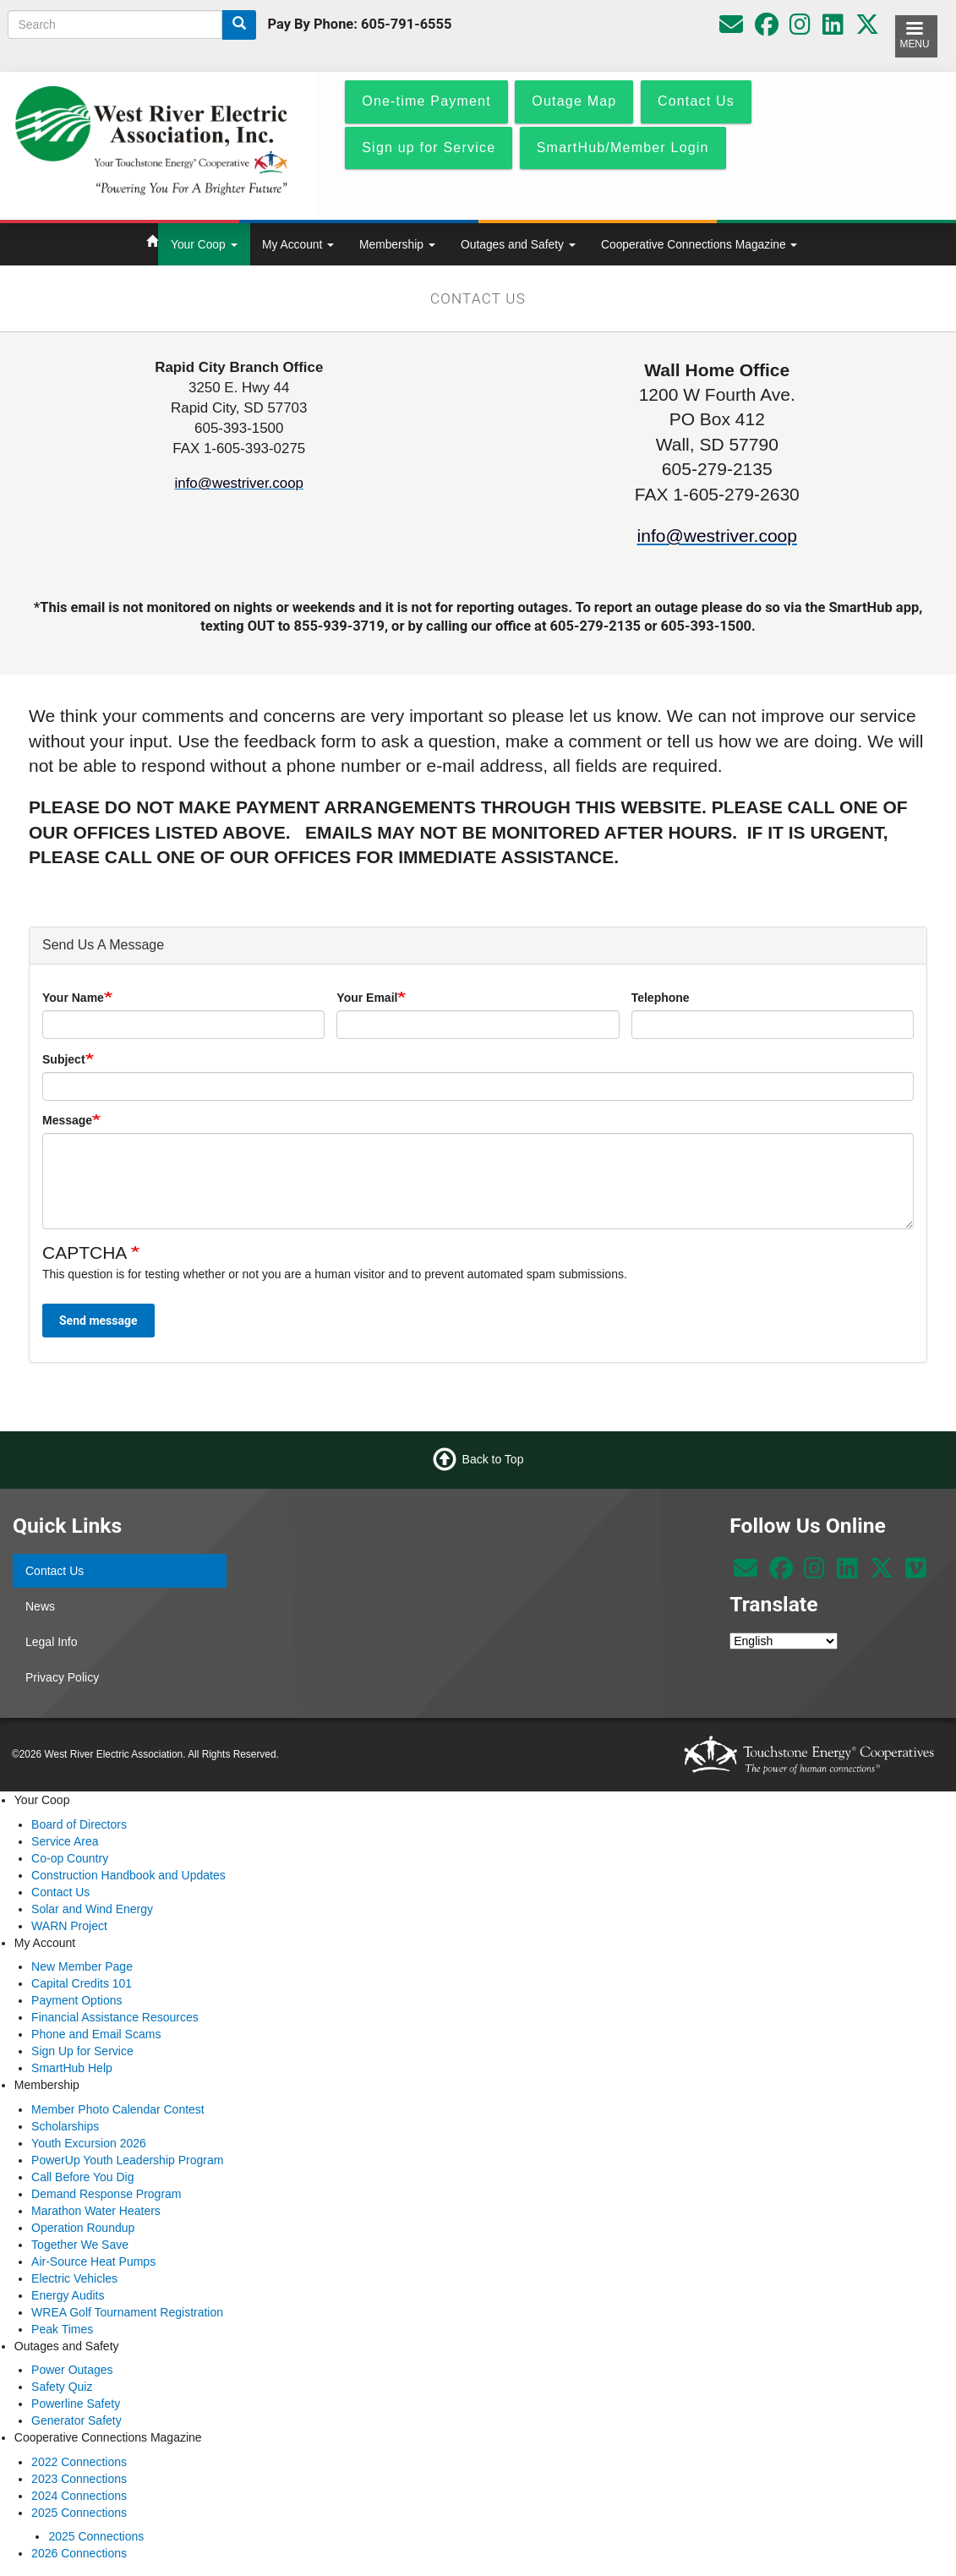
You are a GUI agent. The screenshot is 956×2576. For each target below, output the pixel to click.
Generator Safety (76, 2420)
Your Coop (204, 244)
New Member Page (82, 1966)
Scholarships (65, 2126)
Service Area (64, 1841)
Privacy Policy (62, 1677)
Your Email (366, 997)
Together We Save (79, 2244)
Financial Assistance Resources (115, 2017)
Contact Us (54, 1571)
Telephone (660, 997)
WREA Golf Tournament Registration (127, 2312)
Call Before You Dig (82, 2177)
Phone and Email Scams (96, 2034)
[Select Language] (783, 1641)
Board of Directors (79, 1824)
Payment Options (76, 2000)
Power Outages (72, 2369)
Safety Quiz (61, 2386)
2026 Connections (79, 2553)
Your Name (73, 997)
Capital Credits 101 (81, 1983)
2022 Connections (79, 2462)
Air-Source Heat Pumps (93, 2261)
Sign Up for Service (82, 2051)
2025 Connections (79, 2512)
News (40, 1606)
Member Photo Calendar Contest (118, 2109)
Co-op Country (69, 1858)
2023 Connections (79, 2479)
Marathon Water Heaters (96, 2211)
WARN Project (69, 1926)
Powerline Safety (75, 2403)
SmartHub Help (71, 2068)
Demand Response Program (106, 2194)
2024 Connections (79, 2495)
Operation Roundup (82, 2227)
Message (67, 1120)
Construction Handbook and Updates (128, 1875)
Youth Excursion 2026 (88, 2143)
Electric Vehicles (74, 2278)
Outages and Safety (518, 244)
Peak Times (62, 2329)
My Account (298, 244)
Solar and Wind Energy (92, 1909)
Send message (98, 1320)
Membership (397, 244)
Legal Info (51, 1642)
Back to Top (493, 1459)
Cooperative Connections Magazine (699, 244)
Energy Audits (67, 2295)
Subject (63, 1059)
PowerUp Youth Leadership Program (127, 2160)
